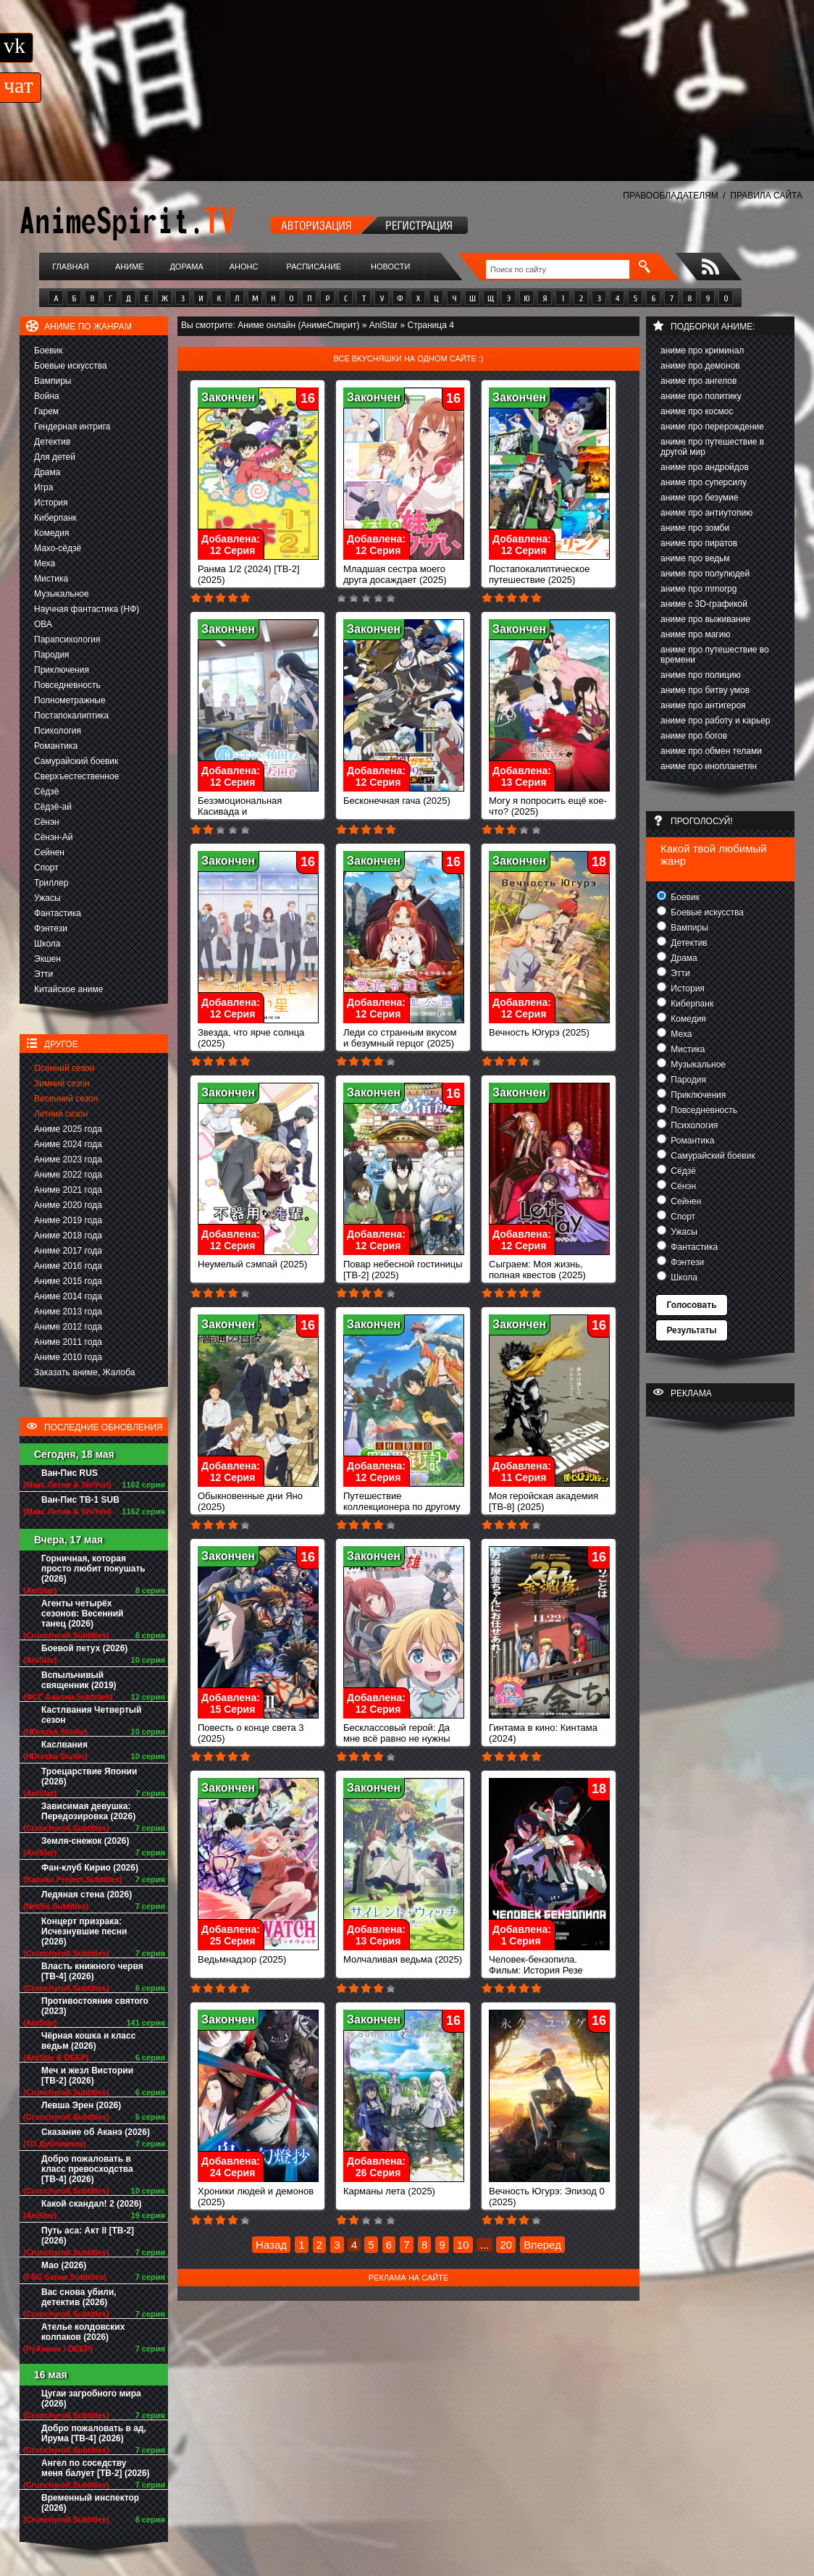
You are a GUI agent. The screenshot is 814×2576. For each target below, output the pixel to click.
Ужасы (47, 898)
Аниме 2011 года (68, 1342)
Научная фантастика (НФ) (86, 609)
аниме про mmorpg (698, 589)
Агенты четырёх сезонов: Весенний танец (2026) (82, 1613)
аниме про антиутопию (706, 513)
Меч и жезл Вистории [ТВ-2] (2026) (87, 2075)
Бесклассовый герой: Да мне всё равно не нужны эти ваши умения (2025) (403, 1734)
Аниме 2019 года (68, 1220)
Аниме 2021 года (68, 1190)
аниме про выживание (705, 619)
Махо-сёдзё (57, 548)
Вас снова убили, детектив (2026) (79, 2297)
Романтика (55, 746)
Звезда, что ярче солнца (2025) (258, 1033)
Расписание (314, 266)
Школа (47, 944)
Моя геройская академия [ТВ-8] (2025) (549, 1497)
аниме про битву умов (705, 690)
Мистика (51, 579)
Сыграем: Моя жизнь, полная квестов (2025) (549, 1265)
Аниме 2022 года (68, 1175)
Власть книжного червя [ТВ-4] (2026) (92, 1971)
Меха (44, 563)
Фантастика (57, 913)
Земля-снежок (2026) (85, 1841)
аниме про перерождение (712, 426)
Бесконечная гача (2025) (403, 796)
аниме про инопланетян (708, 766)
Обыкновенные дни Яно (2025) (258, 1497)
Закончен (228, 397)
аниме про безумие (699, 497)
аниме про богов (693, 736)
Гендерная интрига (72, 426)
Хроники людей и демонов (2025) (258, 2192)
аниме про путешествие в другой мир (712, 447)
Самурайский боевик (76, 761)
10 (463, 2245)
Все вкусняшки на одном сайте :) (408, 358)
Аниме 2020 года (68, 1205)
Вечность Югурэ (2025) (549, 1028)
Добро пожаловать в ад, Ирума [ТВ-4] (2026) (93, 2433)
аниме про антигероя (703, 705)
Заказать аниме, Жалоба (84, 1372)
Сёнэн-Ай (53, 837)
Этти (43, 974)
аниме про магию (695, 634)
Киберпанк (55, 518)
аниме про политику (701, 396)
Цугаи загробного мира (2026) (91, 2398)
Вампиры (52, 381)
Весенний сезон (66, 1099)
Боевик (48, 350)
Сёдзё (46, 791)
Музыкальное (61, 594)
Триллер (51, 883)
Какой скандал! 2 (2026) (91, 2204)
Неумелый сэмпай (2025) (258, 1260)
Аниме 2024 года (68, 1144)
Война (46, 396)
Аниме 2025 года (68, 1129)
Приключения (61, 670)
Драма (47, 472)
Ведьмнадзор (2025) (258, 1955)
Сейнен (49, 852)
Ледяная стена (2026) (86, 1894)
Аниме (129, 266)
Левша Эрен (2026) (81, 2105)
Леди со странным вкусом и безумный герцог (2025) (403, 1033)
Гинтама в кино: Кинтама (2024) (549, 1728)
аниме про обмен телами (711, 751)
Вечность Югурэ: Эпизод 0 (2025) (549, 2192)
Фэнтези (50, 928)
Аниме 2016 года (68, 1266)
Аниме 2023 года (68, 1159)
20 (506, 2245)
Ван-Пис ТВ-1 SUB (80, 1500)
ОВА (43, 624)
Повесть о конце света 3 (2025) (258, 1728)
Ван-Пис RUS (69, 1473)
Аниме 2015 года (68, 1281)
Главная (70, 266)
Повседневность (67, 685)
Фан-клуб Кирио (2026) (89, 1868)
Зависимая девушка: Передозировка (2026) (88, 1811)
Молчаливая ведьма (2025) (403, 1955)
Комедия (52, 533)
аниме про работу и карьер (715, 721)
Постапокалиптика (71, 715)
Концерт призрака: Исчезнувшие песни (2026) (84, 1931)
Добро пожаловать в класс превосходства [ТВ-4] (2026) (87, 2169)
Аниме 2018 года (68, 1235)
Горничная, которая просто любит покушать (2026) (93, 1568)
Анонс (244, 266)
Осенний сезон (64, 1068)
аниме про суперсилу (703, 482)
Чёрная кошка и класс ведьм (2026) (88, 2041)
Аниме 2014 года (68, 1296)
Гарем (46, 411)
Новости (390, 266)
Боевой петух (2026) (84, 1648)
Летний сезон (61, 1114)
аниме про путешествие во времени (714, 655)
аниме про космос (696, 411)
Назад (271, 2245)
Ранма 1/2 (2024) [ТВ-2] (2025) (258, 570)
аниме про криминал (702, 350)
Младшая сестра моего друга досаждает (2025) (403, 570)
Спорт (46, 868)
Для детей (54, 457)
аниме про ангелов (698, 381)
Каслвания (64, 1745)
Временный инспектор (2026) (90, 2503)
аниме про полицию (700, 675)
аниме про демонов (700, 366)
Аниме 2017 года (68, 1251)
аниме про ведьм (695, 558)
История (51, 503)
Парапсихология (67, 639)
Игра (43, 487)
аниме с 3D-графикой (703, 604)
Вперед (542, 2245)
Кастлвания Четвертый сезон (91, 1715)
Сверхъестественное (76, 776)
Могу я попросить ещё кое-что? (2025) (549, 801)
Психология (57, 731)
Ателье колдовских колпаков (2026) (83, 2332)
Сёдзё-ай (53, 807)
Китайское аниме (68, 989)
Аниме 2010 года (68, 1357)
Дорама (186, 266)
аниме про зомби (694, 528)
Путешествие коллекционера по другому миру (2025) (403, 1502)
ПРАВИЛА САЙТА (766, 195)
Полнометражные (70, 700)
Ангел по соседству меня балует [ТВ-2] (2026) (95, 2468)
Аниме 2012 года (68, 1327)
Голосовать (691, 1305)
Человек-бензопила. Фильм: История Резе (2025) (549, 1965)
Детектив (52, 442)
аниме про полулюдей (705, 574)
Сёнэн (46, 822)
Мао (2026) (63, 2265)
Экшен (47, 959)
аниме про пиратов (698, 543)
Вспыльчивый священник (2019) (79, 1680)
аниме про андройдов (704, 467)
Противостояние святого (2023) (94, 2006)
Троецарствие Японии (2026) (89, 1776)
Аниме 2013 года (68, 1311)
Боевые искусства (70, 366)
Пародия (52, 655)
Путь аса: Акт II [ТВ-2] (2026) (87, 2235)
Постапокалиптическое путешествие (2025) (549, 570)
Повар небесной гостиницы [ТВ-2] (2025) (403, 1265)
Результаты (691, 1330)
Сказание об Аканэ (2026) (95, 2132)
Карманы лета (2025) (403, 2187)
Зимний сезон (62, 1083)
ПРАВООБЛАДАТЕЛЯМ (670, 195)
